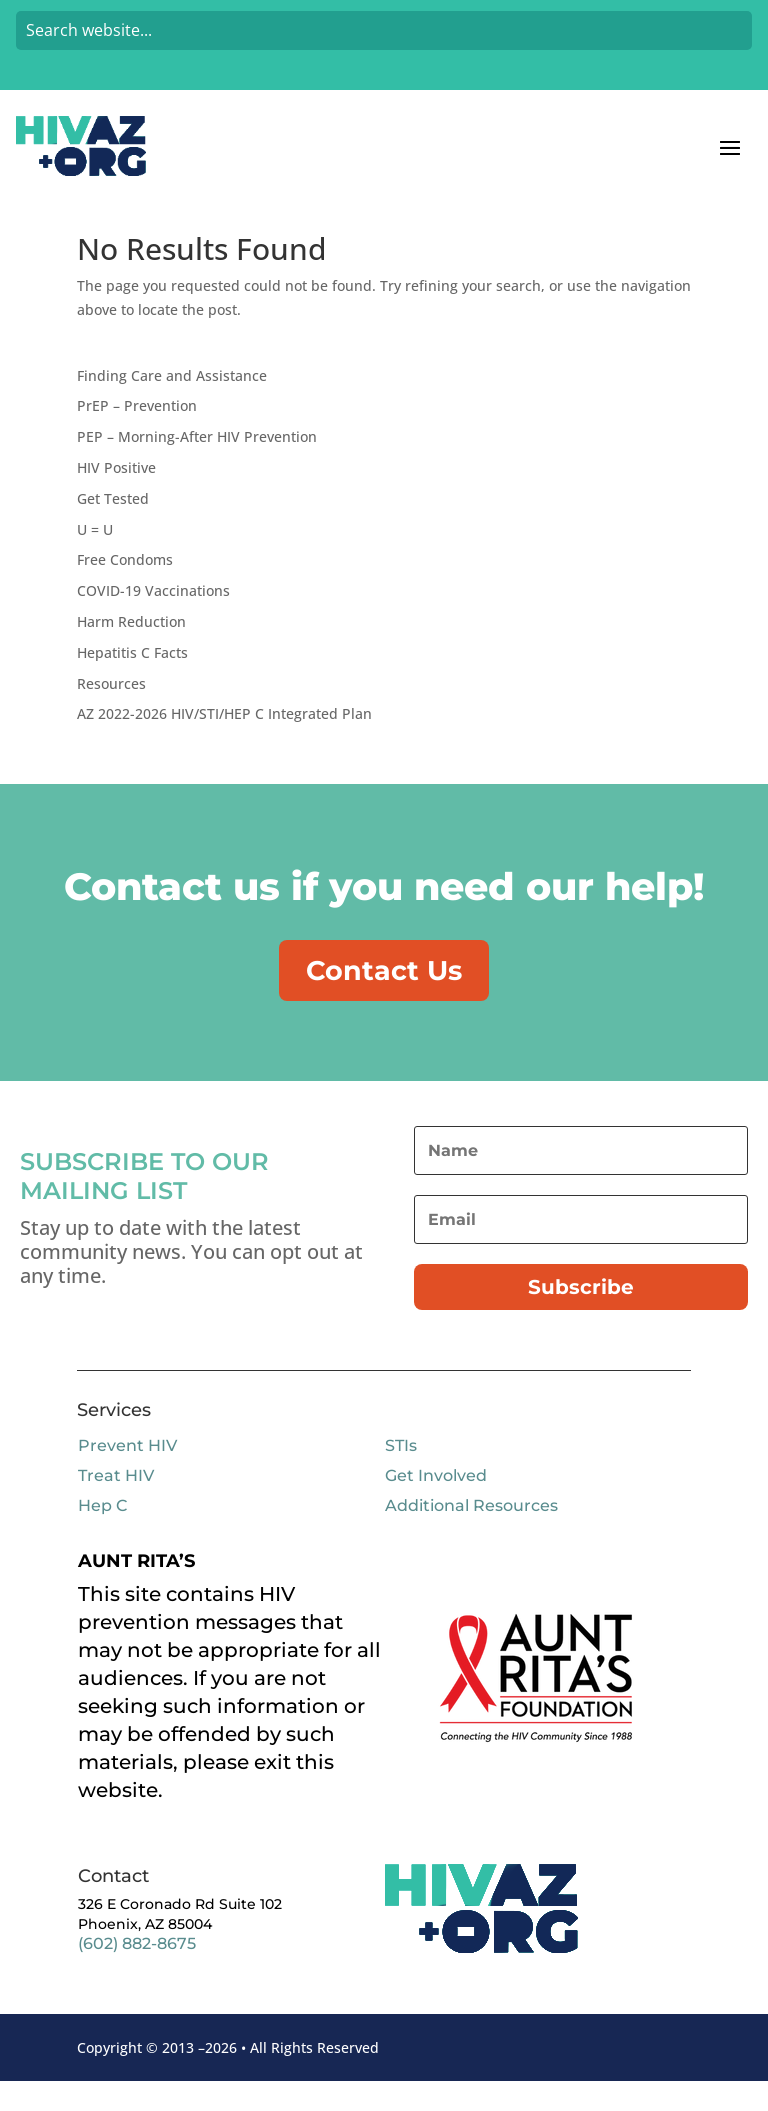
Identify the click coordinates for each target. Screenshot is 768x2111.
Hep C (102, 1534)
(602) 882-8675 (137, 1973)
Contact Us (384, 997)
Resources (111, 709)
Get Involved (436, 1504)
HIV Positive (116, 493)
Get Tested (113, 524)
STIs (401, 1474)
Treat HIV (116, 1504)
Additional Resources (471, 1534)
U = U (95, 555)
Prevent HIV (127, 1474)
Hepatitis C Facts (132, 678)
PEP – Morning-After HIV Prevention (197, 462)
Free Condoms (125, 585)
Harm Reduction (131, 647)
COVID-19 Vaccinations (153, 616)
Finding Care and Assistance (172, 401)
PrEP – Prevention (137, 431)
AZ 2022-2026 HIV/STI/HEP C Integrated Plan (224, 739)
